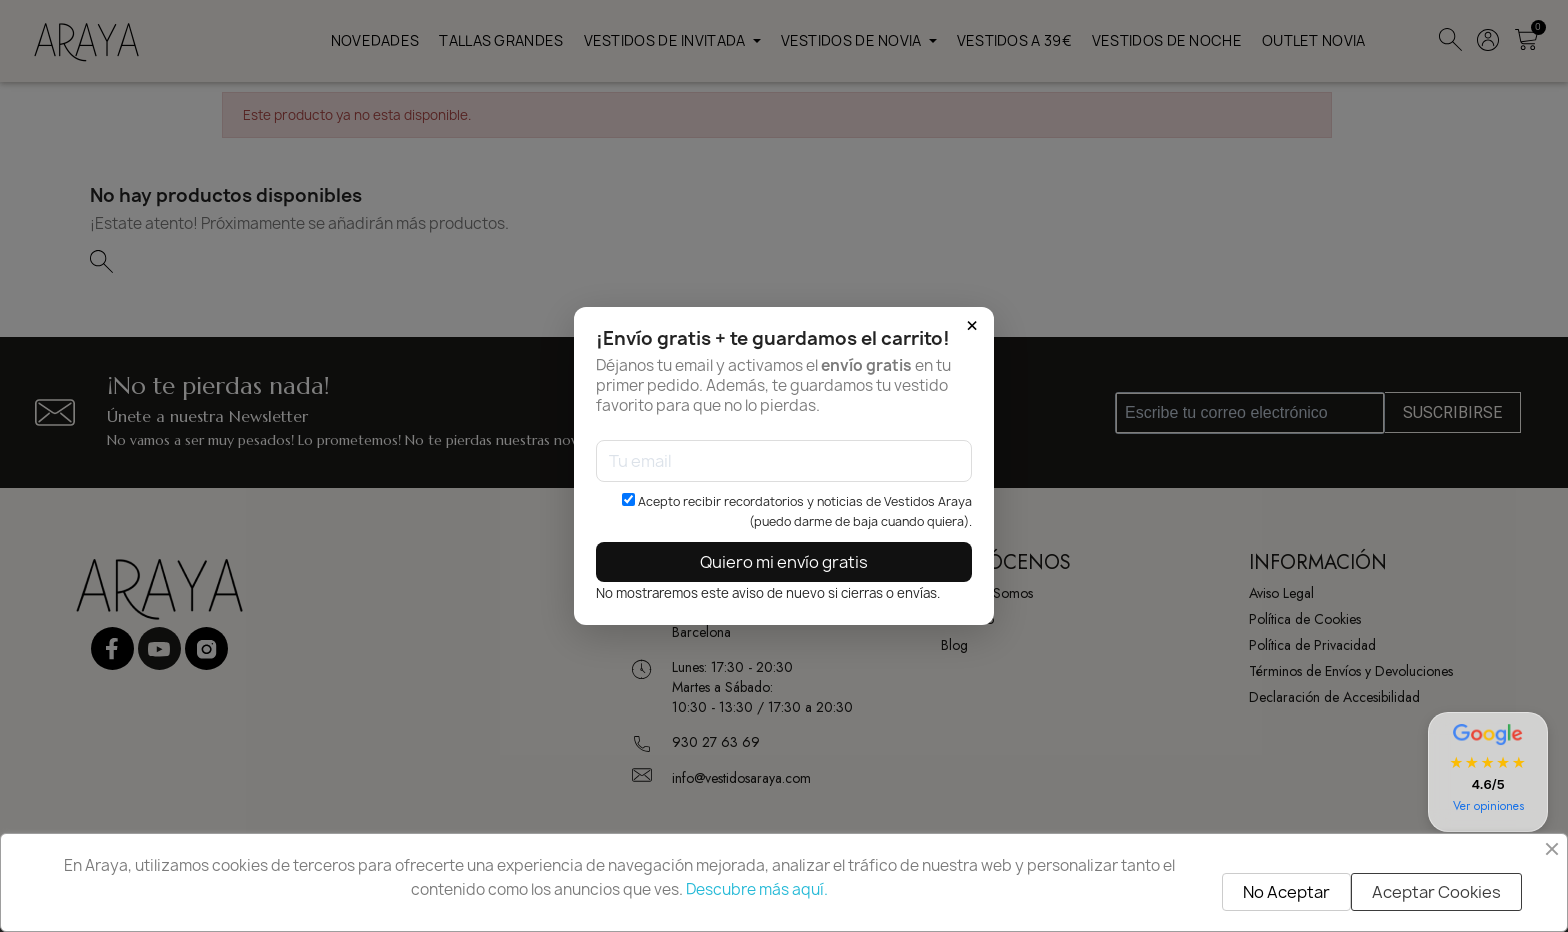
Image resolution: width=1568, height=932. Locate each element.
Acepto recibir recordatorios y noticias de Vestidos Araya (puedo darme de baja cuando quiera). (797, 511)
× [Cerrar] (972, 326)
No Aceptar (1286, 892)
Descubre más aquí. (757, 889)
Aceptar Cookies (1436, 892)
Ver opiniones (1488, 806)
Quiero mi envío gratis (784, 562)
